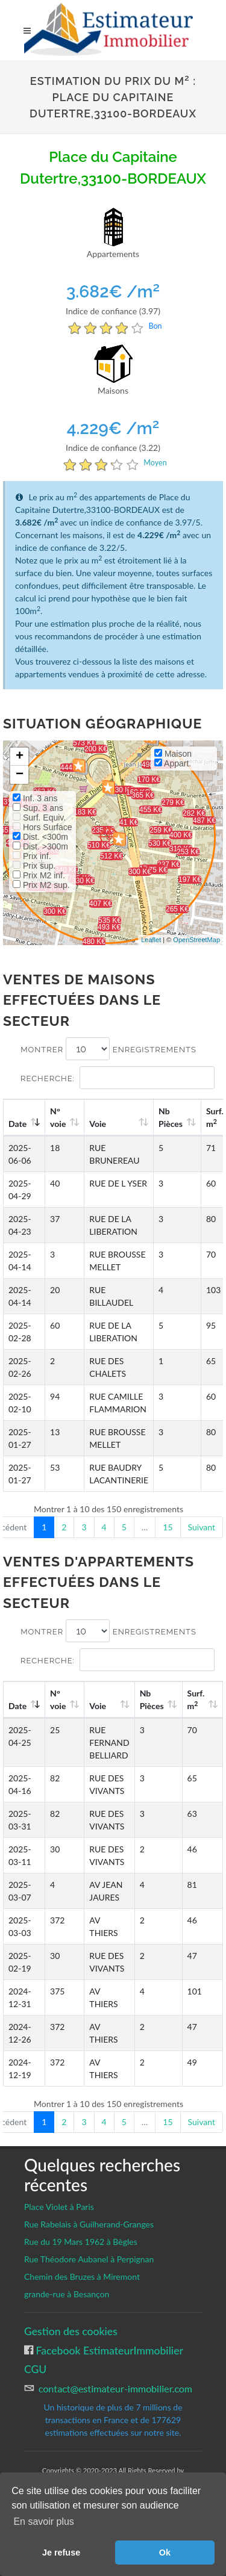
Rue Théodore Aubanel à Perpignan (89, 2259)
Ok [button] (165, 2552)
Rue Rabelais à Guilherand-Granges (89, 2224)
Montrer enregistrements (108, 1048)
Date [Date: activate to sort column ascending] (17, 1124)
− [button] (20, 775)
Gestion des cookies (71, 2331)
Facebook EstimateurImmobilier (108, 2350)
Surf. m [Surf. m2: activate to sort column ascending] (196, 1699)
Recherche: (117, 1077)
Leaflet (151, 939)
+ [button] (20, 757)
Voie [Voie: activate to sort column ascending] (97, 1124)
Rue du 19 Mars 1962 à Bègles (80, 2241)
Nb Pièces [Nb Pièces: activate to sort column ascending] (171, 1117)
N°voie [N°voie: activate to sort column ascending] (58, 1117)
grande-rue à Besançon (66, 2294)
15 (167, 1527)
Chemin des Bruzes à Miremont (82, 2276)
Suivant (201, 1527)
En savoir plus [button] (43, 2521)
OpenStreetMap (196, 939)
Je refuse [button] (61, 2552)
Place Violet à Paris (59, 2207)
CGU (35, 2369)
